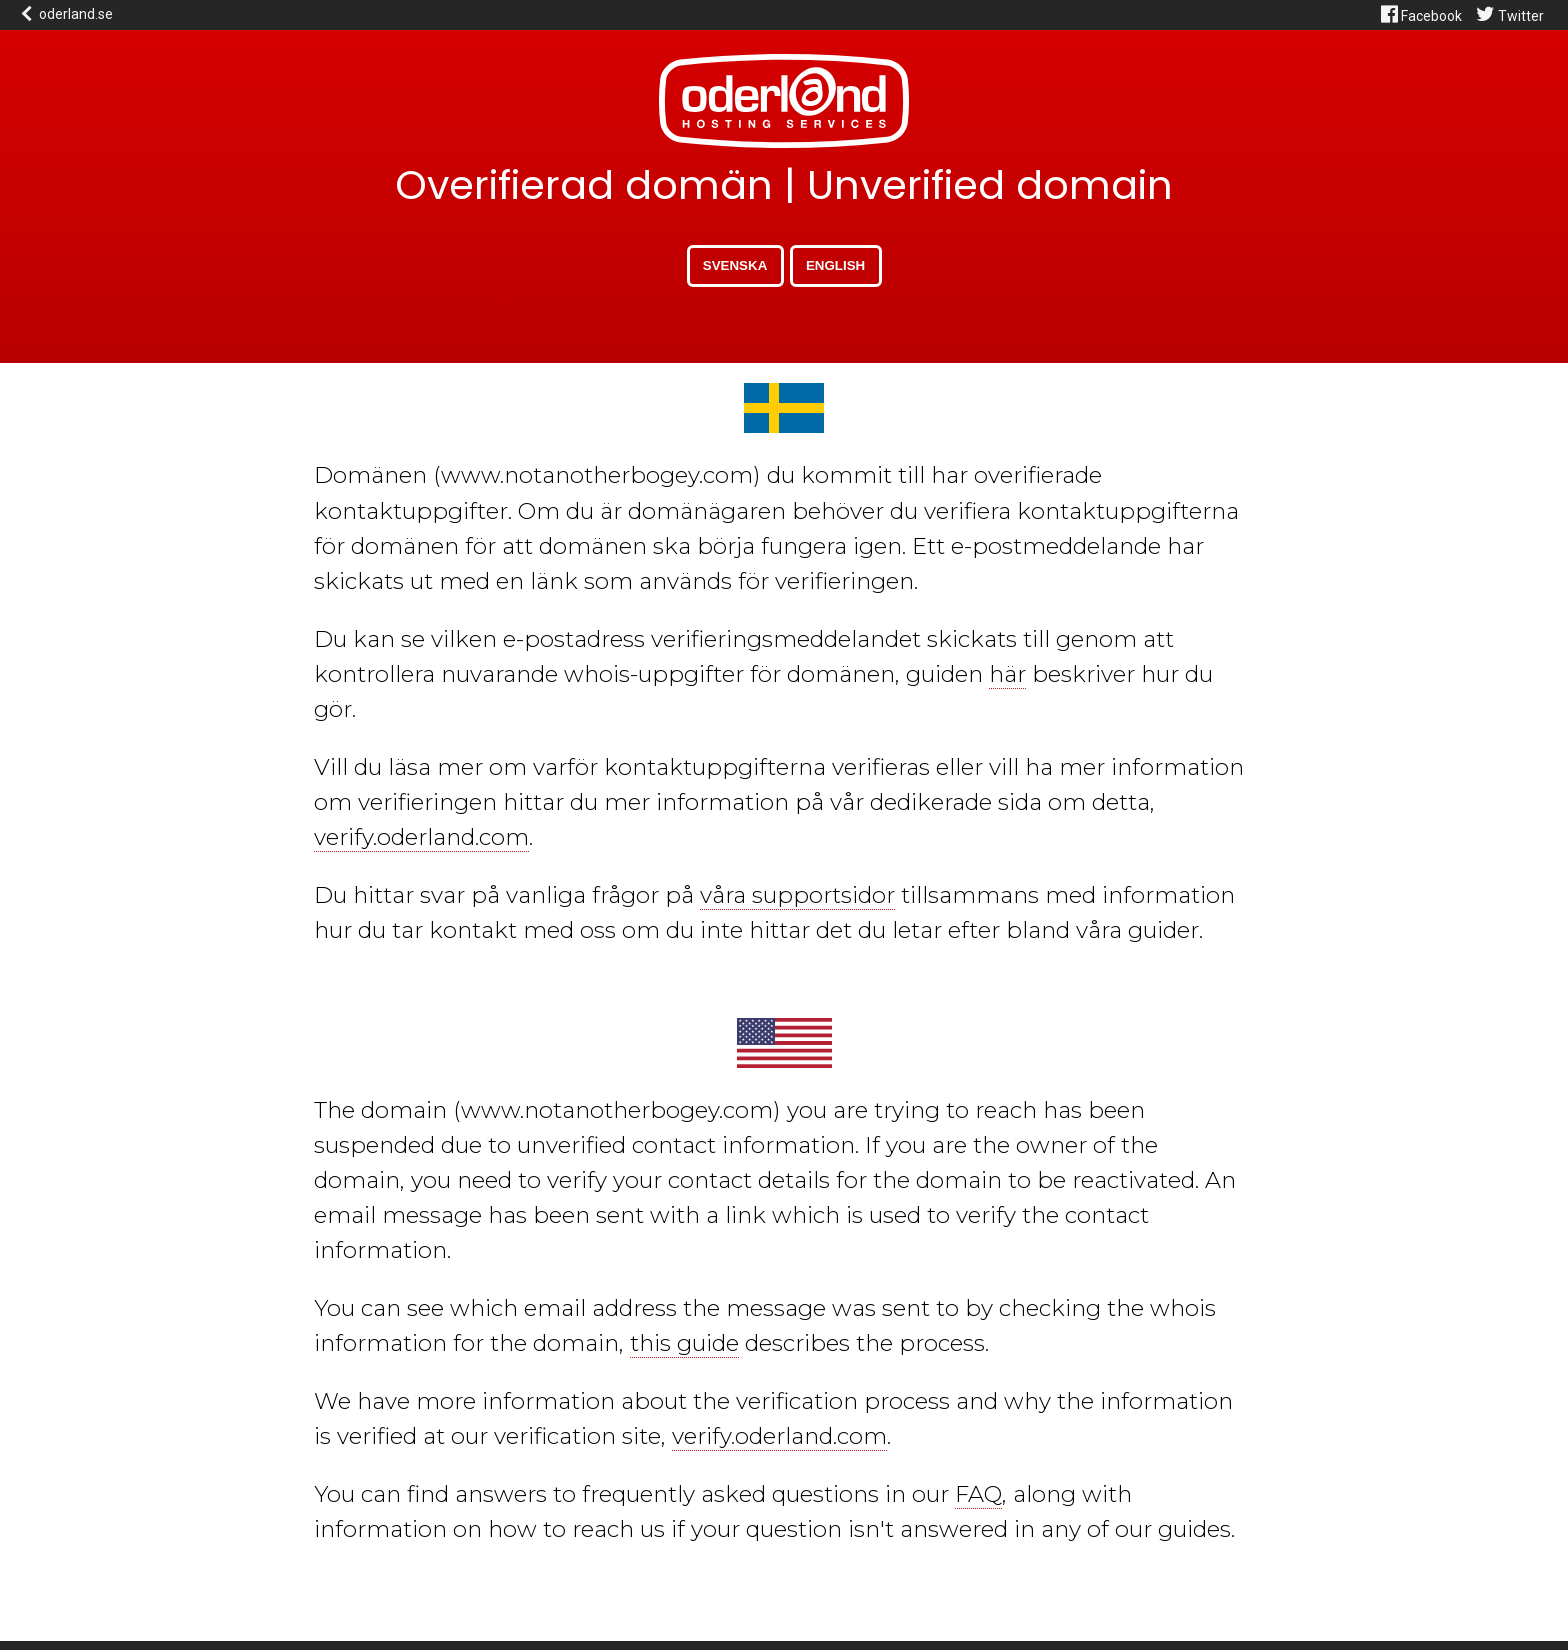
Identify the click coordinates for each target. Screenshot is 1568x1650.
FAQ (978, 1494)
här (1007, 674)
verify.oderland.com (421, 837)
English (835, 265)
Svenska (735, 265)
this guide (684, 1343)
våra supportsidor (797, 895)
